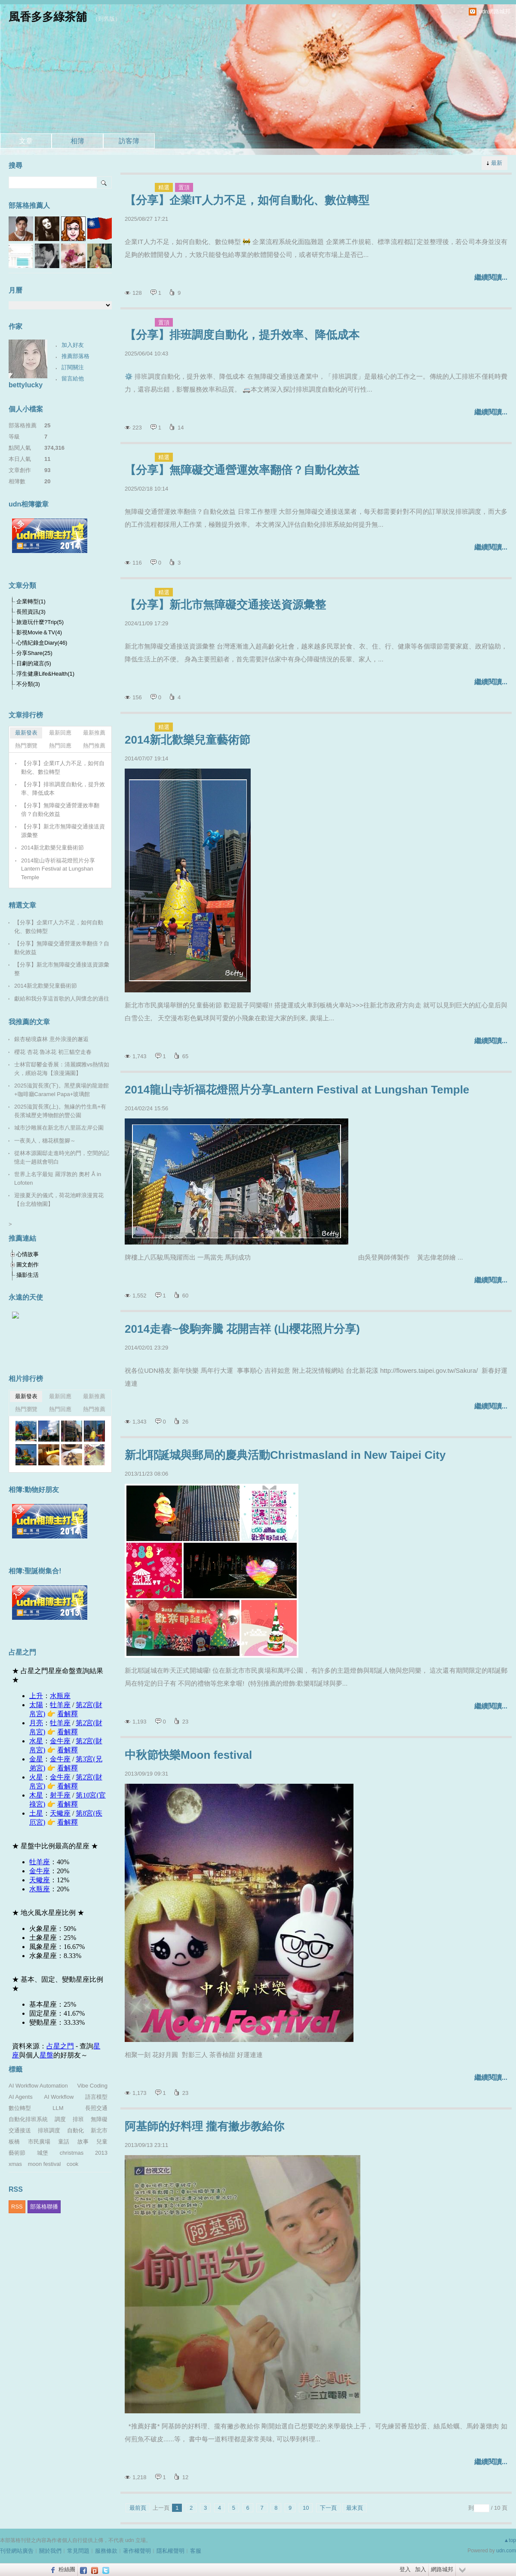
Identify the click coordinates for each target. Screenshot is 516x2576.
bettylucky (26, 385)
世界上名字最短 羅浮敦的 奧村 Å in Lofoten (57, 1178)
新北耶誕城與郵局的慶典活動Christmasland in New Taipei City (285, 1455)
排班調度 (49, 2130)
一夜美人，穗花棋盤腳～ (45, 1140)
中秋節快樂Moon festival (188, 1754)
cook (72, 2164)
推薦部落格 (75, 356)
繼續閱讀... (490, 277)
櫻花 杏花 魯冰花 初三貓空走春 (53, 1052)
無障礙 (99, 2119)
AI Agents (21, 2097)
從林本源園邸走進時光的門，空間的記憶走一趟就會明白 (61, 1157)
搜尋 (104, 182)
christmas (72, 2153)
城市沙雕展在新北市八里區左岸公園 (59, 1127)
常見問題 (78, 2551)
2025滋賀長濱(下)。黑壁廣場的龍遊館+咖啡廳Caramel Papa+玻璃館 (61, 1089)
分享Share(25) (34, 653)
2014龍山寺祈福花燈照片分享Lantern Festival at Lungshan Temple (297, 1089)
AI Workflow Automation (38, 2085)
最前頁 (137, 2508)
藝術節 (17, 2153)
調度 (60, 2119)
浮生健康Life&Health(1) (45, 673)
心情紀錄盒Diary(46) (41, 642)
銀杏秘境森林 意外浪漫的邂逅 (51, 1039)
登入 (405, 2569)
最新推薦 (94, 732)
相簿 (77, 141)
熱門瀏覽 (26, 745)
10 (306, 2508)
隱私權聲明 (170, 2551)
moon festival (44, 2164)
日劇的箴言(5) (33, 663)
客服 (195, 2551)
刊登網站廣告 (17, 2551)
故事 (83, 2141)
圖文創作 (27, 1264)
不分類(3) (28, 684)
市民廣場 (39, 2141)
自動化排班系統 (28, 2119)
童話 (63, 2141)
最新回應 (60, 732)
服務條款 (106, 2551)
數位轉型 (20, 2108)
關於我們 (50, 2551)
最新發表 (26, 732)
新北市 (99, 2130)
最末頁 (354, 2508)
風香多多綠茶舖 (48, 16)
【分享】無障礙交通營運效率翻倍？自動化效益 (242, 469)
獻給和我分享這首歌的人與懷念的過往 (61, 998)
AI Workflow (59, 2097)
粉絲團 (66, 2569)
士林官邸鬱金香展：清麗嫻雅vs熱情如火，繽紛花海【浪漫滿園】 (61, 1068)
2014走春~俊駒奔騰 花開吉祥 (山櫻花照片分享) (242, 1328)
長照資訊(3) (31, 611)
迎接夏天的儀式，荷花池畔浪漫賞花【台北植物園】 (59, 1199)
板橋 (14, 2141)
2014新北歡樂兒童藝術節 (187, 739)
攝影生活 (27, 1275)
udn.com (506, 2551)
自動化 (75, 2130)
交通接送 (20, 2130)
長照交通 (96, 2108)
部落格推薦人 (29, 205)
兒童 (102, 2141)
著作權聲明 (137, 2551)
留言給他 (72, 378)
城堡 (42, 2153)
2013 (101, 2153)
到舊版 (106, 18)
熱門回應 (60, 745)
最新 (496, 163)
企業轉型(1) (31, 601)
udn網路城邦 (494, 11)
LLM (57, 2108)
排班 (78, 2119)
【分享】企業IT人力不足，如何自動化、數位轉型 (247, 200)
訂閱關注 (72, 367)
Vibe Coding (92, 2085)
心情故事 (27, 1254)
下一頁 (328, 2508)
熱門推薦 (94, 745)
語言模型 (96, 2097)
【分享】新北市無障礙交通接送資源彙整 (225, 604)
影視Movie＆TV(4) (39, 632)
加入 (420, 2569)
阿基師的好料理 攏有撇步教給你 (204, 2126)
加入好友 (72, 345)
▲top (510, 2540)
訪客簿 (129, 141)
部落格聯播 (44, 2206)
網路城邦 (442, 2569)
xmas (15, 2164)
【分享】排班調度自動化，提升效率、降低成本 (242, 334)
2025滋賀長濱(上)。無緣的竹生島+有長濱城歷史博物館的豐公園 (60, 1110)
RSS (17, 2206)
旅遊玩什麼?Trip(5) (40, 622)
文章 (26, 141)
